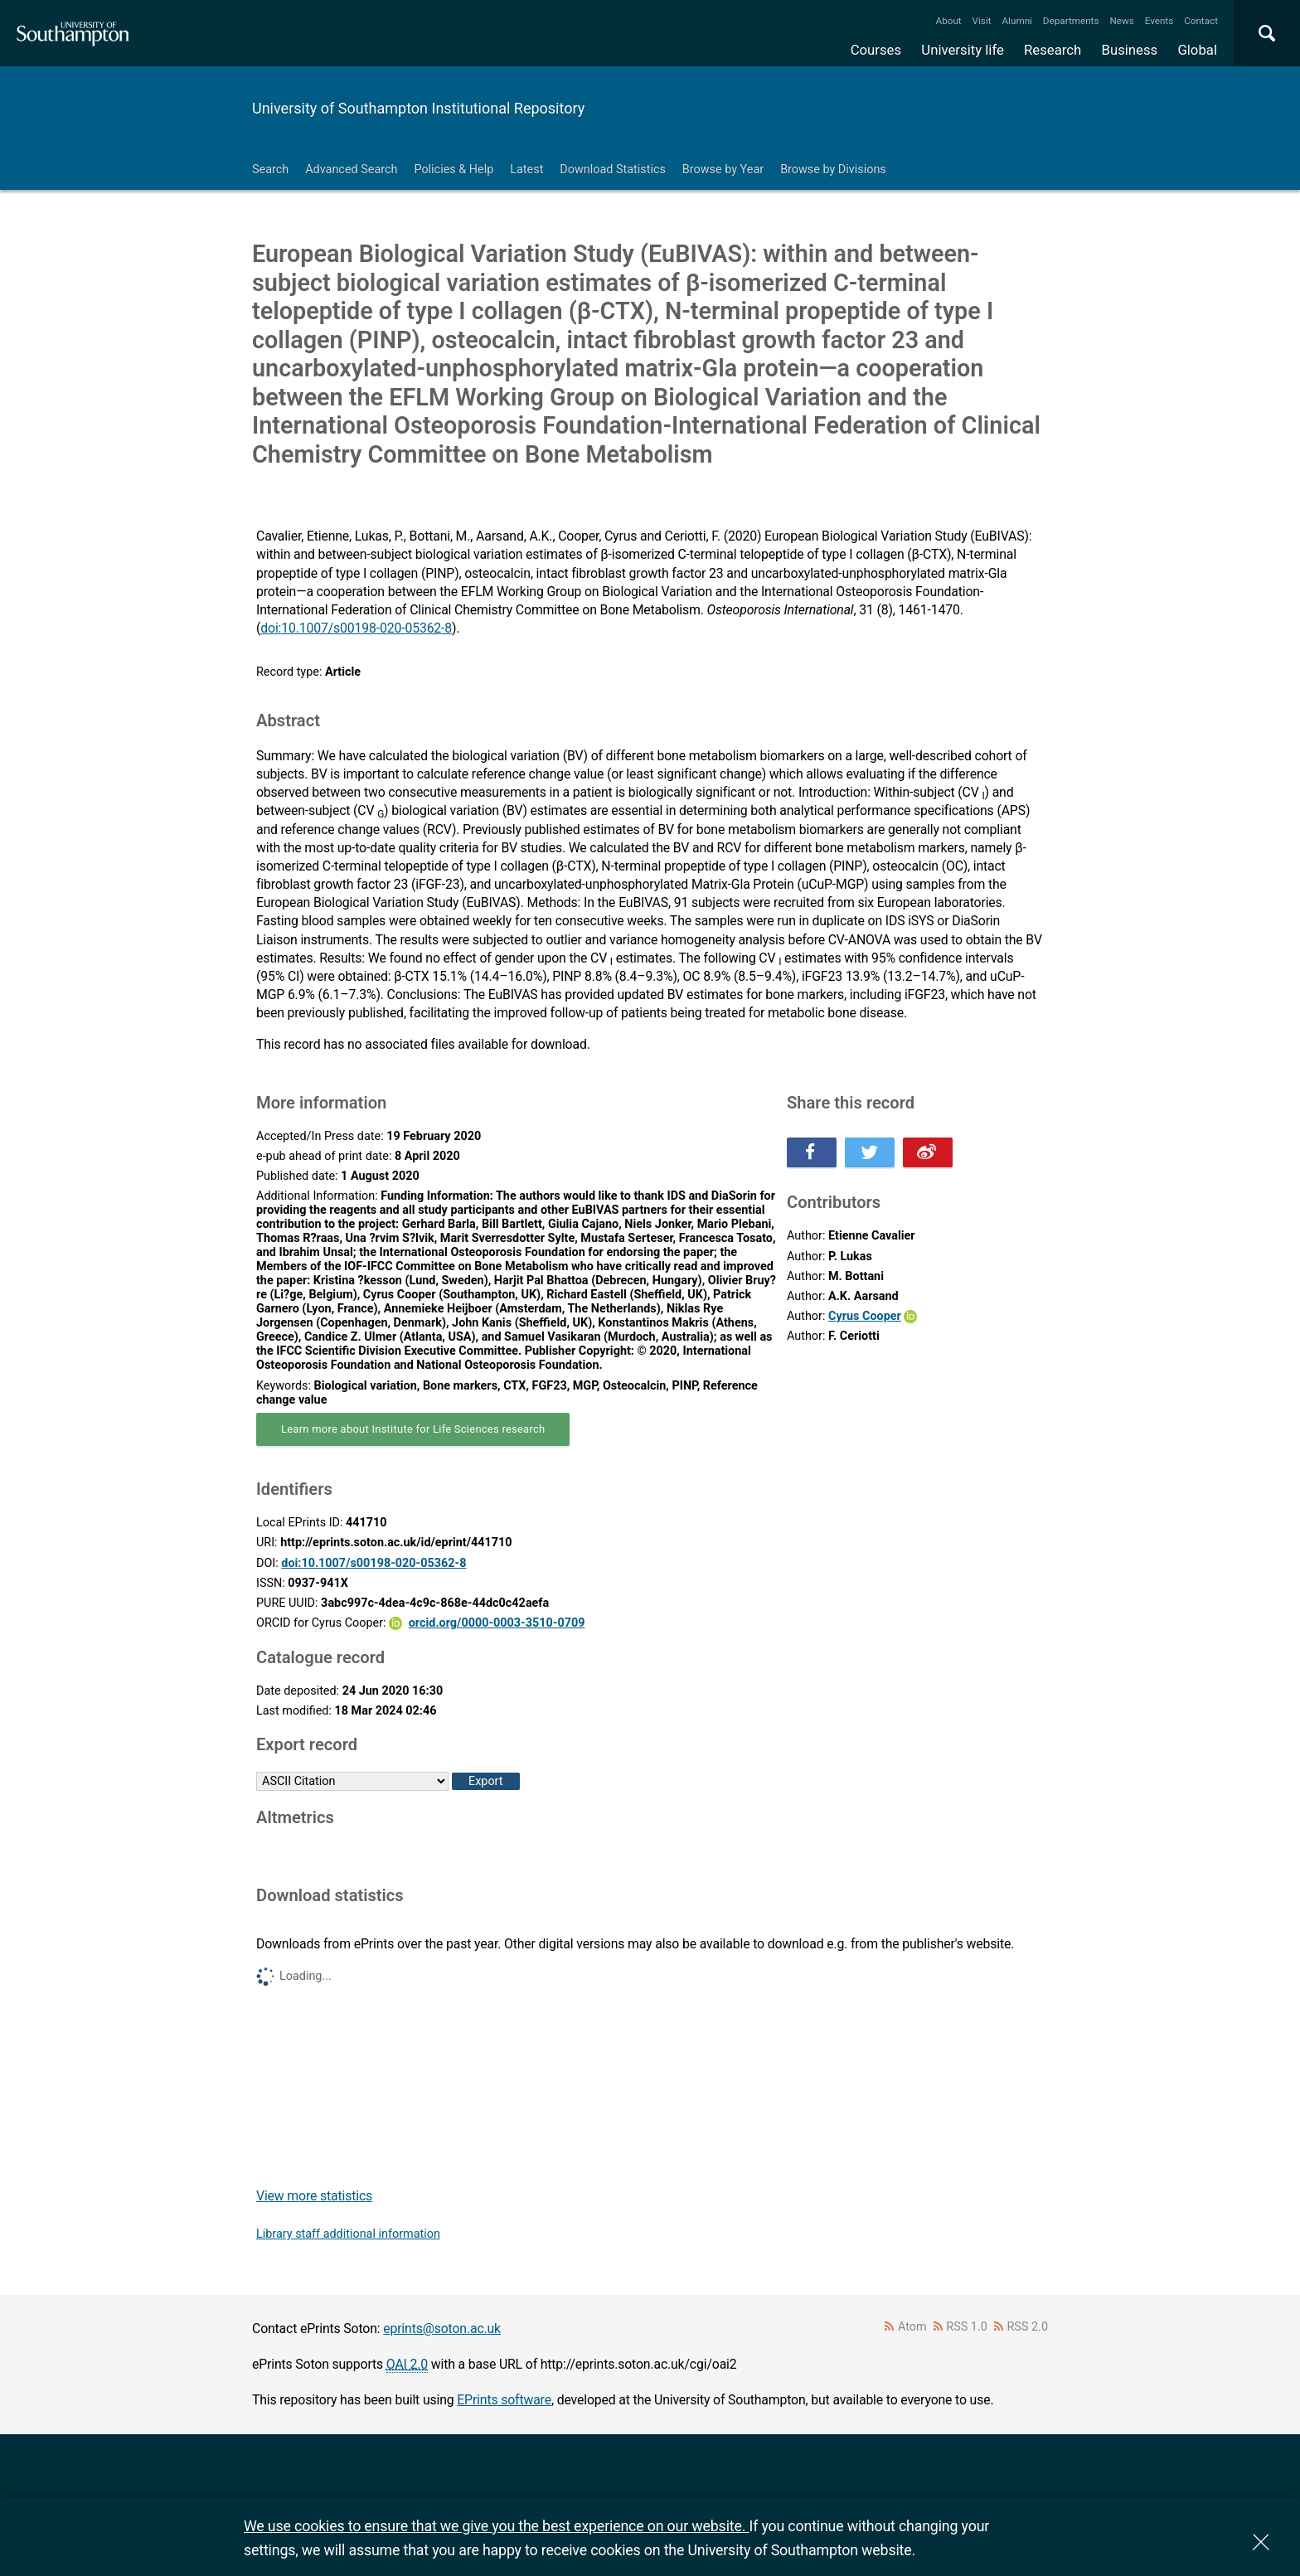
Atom (912, 2327)
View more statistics (314, 2196)
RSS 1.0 (966, 2327)
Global (1197, 49)
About (949, 21)
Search (270, 170)
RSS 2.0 (1028, 2327)
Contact (1201, 21)
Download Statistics (613, 170)
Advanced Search (351, 170)
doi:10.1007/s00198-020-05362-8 (356, 628)
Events (1159, 21)
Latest (526, 170)
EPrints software (504, 2400)
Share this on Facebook (812, 1152)
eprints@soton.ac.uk (442, 2328)
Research (1052, 49)
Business (1130, 49)
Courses (876, 49)
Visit (982, 21)
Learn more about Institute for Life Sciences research (413, 1429)
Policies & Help (453, 170)
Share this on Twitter (870, 1152)
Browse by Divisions (833, 170)
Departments (1071, 21)
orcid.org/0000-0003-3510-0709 (497, 1623)
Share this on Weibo (928, 1152)
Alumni (1016, 21)
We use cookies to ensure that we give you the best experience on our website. (496, 2526)
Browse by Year (723, 170)
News (1121, 21)
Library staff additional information (348, 2234)
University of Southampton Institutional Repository (418, 108)
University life (962, 49)
